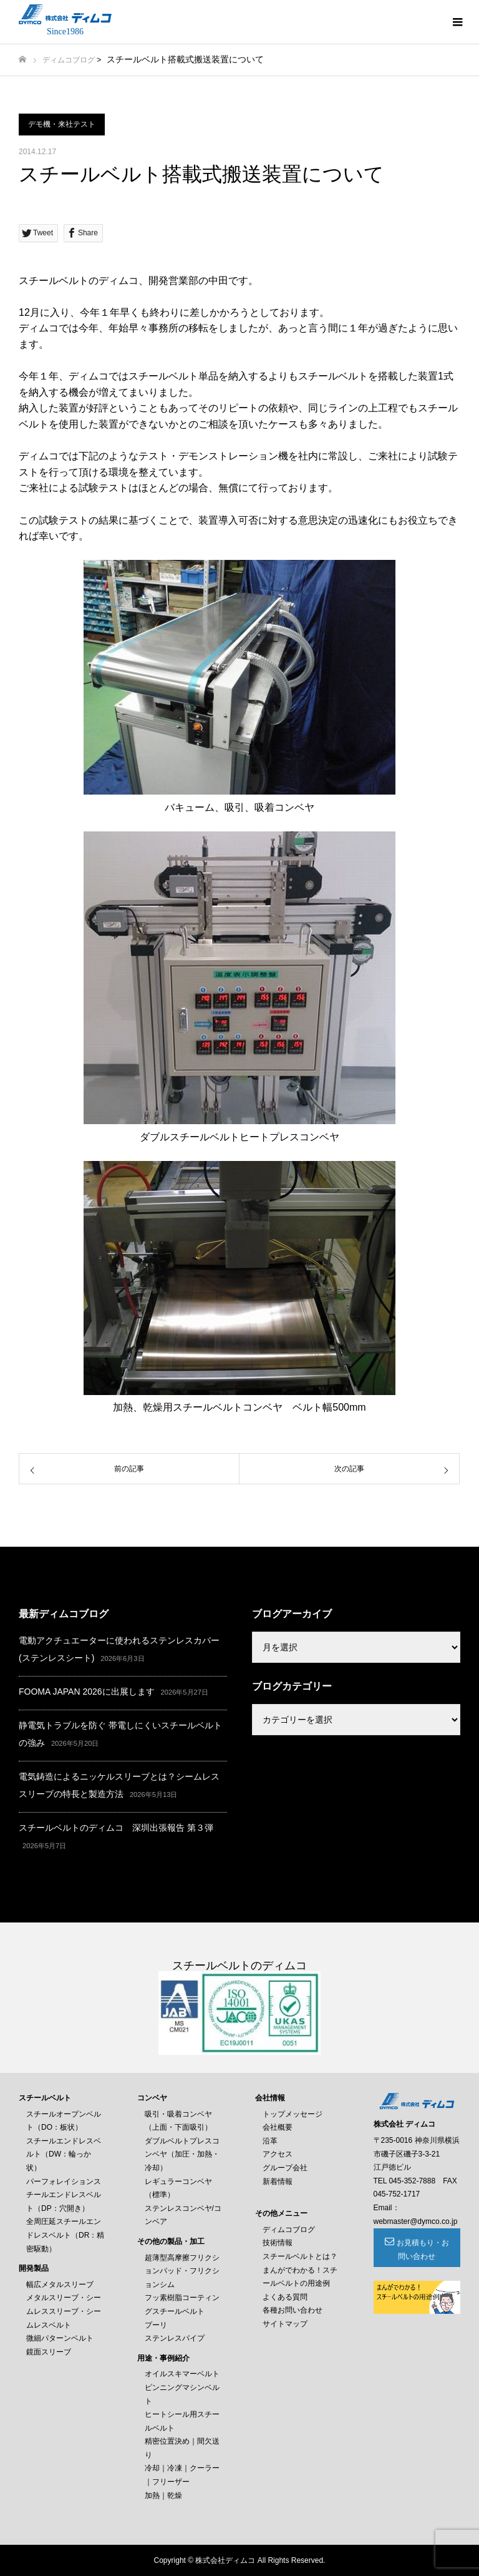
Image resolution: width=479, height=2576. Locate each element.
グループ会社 (285, 2167)
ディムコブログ (68, 60)
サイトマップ (285, 2323)
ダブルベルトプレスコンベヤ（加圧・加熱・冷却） (182, 2154)
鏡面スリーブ (48, 2352)
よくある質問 (285, 2297)
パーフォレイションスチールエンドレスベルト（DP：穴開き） (63, 2195)
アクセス (278, 2154)
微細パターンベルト (60, 2338)
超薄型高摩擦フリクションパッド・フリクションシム (182, 2271)
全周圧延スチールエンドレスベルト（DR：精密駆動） (65, 2235)
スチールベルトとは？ (300, 2256)
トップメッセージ (292, 2114)
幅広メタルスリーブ (60, 2284)
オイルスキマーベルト (182, 2373)
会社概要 (278, 2127)
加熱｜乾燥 (163, 2495)
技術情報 (278, 2242)
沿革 (270, 2141)
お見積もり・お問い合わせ (423, 2249)
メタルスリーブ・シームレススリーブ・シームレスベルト (63, 2311)
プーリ (156, 2325)
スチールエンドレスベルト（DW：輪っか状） (63, 2154)
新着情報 (278, 2181)
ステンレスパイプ (175, 2338)
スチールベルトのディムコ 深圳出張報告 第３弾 (116, 1828)
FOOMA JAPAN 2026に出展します (87, 1692)
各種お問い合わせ (292, 2310)
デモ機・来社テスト (61, 124)
